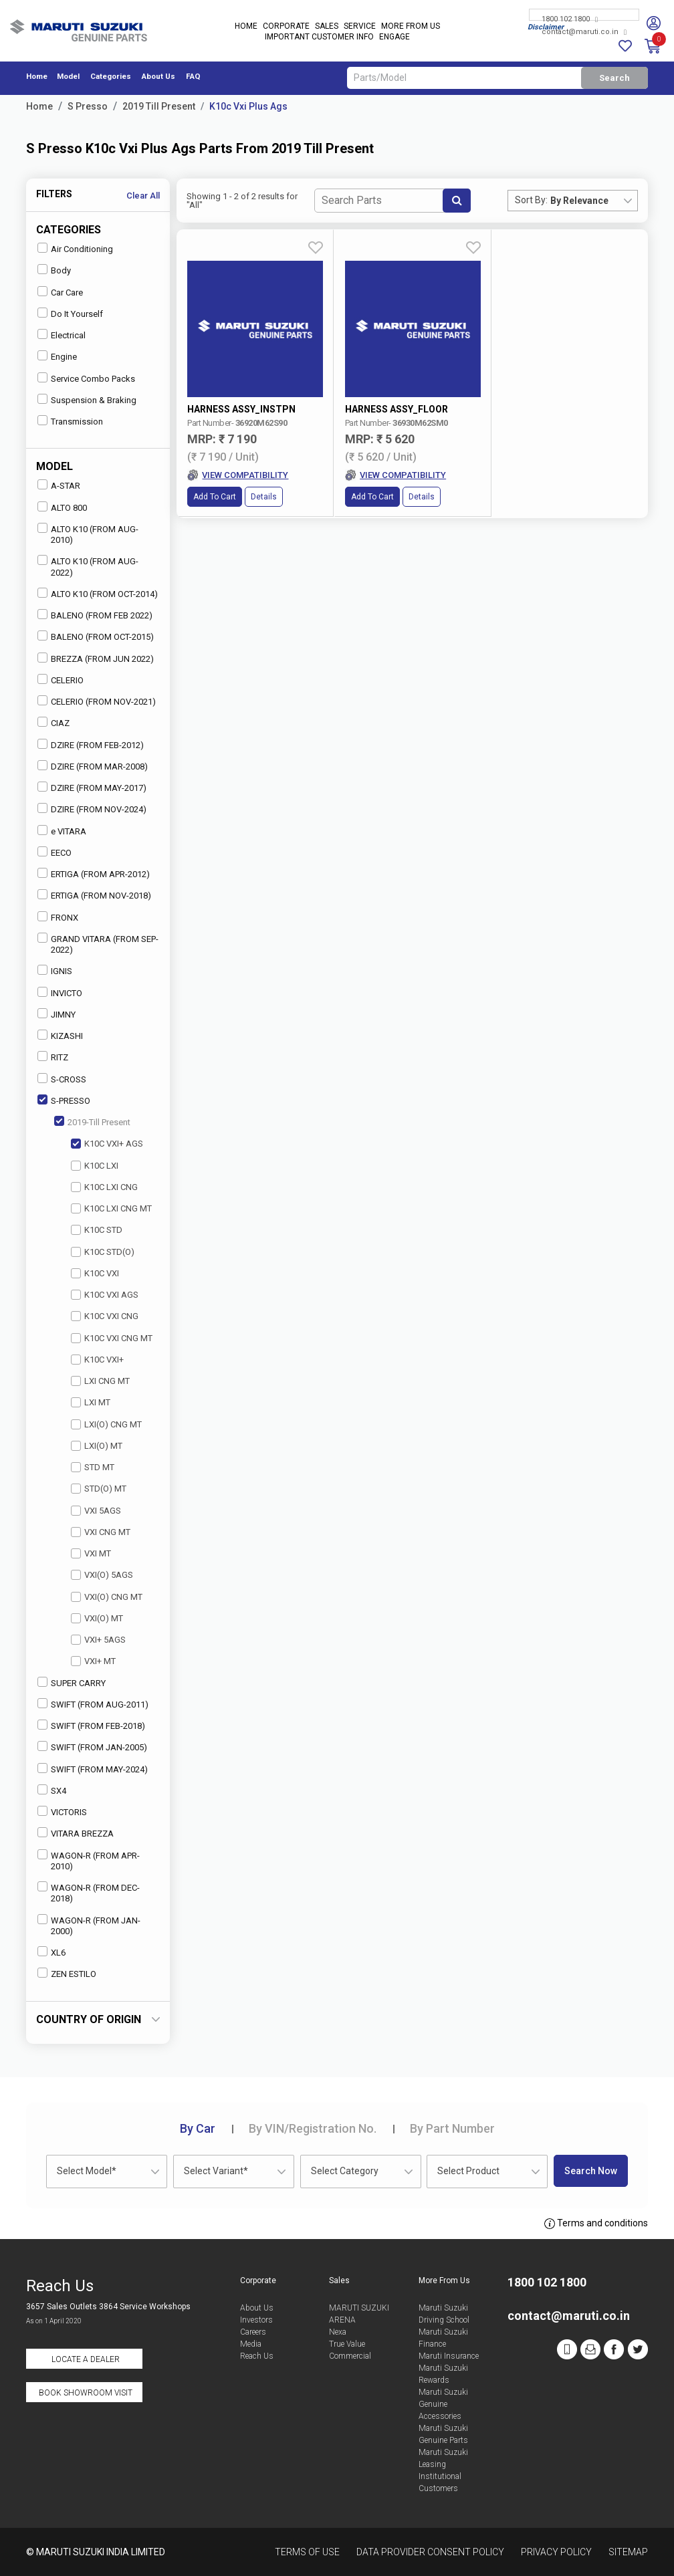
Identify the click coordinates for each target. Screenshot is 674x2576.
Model (68, 77)
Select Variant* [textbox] (216, 2170)
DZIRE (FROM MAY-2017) (91, 787)
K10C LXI (94, 1166)
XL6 (51, 1952)
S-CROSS (61, 1078)
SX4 (51, 1790)
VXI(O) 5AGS (102, 1575)
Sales (326, 26)
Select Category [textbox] (344, 2170)
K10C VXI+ (97, 1360)
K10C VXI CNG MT (111, 1338)
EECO (54, 852)
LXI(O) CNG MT (106, 1424)
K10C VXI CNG (104, 1316)
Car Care (60, 292)
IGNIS (54, 970)
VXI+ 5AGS (98, 1640)
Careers (253, 2332)
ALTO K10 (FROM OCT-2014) (97, 593)
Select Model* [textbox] (86, 2170)
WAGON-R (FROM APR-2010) (88, 1860)
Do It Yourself (70, 313)
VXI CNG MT (100, 1532)
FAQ (193, 77)
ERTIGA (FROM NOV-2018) (94, 895)
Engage (394, 37)
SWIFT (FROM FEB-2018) (91, 1725)
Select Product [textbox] (468, 2170)
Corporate (286, 26)
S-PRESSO (63, 1100)
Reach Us (256, 2356)
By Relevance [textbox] (579, 200)
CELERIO (60, 679)
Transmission (70, 421)
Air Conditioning (75, 248)
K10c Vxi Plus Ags (248, 106)
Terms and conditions (596, 2223)
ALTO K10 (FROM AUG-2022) (87, 566)
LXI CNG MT (100, 1381)
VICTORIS (62, 1811)
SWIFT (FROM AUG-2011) (92, 1704)
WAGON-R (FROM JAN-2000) (88, 1925)
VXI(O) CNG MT (106, 1597)
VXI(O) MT (97, 1618)
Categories (110, 77)
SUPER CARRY (71, 1682)
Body (54, 269)
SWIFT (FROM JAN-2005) (92, 1746)
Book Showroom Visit (85, 2392)
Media (250, 2344)
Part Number (452, 2128)
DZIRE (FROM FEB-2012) (90, 744)
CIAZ (53, 722)
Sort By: (531, 200)
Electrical (61, 334)
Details (264, 457)
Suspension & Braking (86, 399)
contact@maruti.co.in (584, 32)
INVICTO (59, 992)
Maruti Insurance (449, 2356)
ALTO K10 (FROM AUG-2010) (87, 534)
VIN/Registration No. (312, 2128)
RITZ (52, 1056)
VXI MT (91, 1553)
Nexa (337, 2332)
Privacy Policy (556, 2552)
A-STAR (58, 485)
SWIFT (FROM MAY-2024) (92, 1768)
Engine (57, 356)
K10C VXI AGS (104, 1295)
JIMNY (56, 1014)
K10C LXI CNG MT (111, 1208)
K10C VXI (95, 1273)
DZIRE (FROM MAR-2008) (92, 766)
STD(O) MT (98, 1489)
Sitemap (628, 2552)
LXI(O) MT (96, 1446)
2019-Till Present (92, 1121)
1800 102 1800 (570, 19)
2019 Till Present (158, 106)
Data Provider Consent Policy (430, 2552)
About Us (158, 77)
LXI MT (90, 1402)
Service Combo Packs (86, 378)
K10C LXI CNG (104, 1187)
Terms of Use (307, 2552)
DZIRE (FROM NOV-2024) (91, 808)
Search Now (590, 2170)
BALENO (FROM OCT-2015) (95, 636)
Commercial (350, 2356)
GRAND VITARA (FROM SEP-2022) (97, 944)
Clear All (143, 196)
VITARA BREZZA (75, 1833)
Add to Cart (214, 457)
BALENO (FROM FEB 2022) (94, 614)
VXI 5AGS (96, 1511)
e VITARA (61, 830)
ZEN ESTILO (66, 1973)
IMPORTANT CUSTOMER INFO (319, 37)
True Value (347, 2344)
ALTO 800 (62, 507)
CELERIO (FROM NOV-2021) (96, 701)
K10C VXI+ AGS (107, 1144)
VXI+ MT (93, 1661)
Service (360, 26)
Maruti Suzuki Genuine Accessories (443, 2404)
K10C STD (96, 1230)
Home (246, 26)
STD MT (92, 1467)
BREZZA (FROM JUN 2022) (95, 658)
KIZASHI (60, 1035)
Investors (256, 2320)
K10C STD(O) (102, 1252)
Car (197, 2128)
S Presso (88, 106)
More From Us (410, 26)
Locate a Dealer (85, 2359)
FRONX (57, 917)
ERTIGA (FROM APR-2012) (93, 873)
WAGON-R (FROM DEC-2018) (88, 1892)
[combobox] (593, 201)
